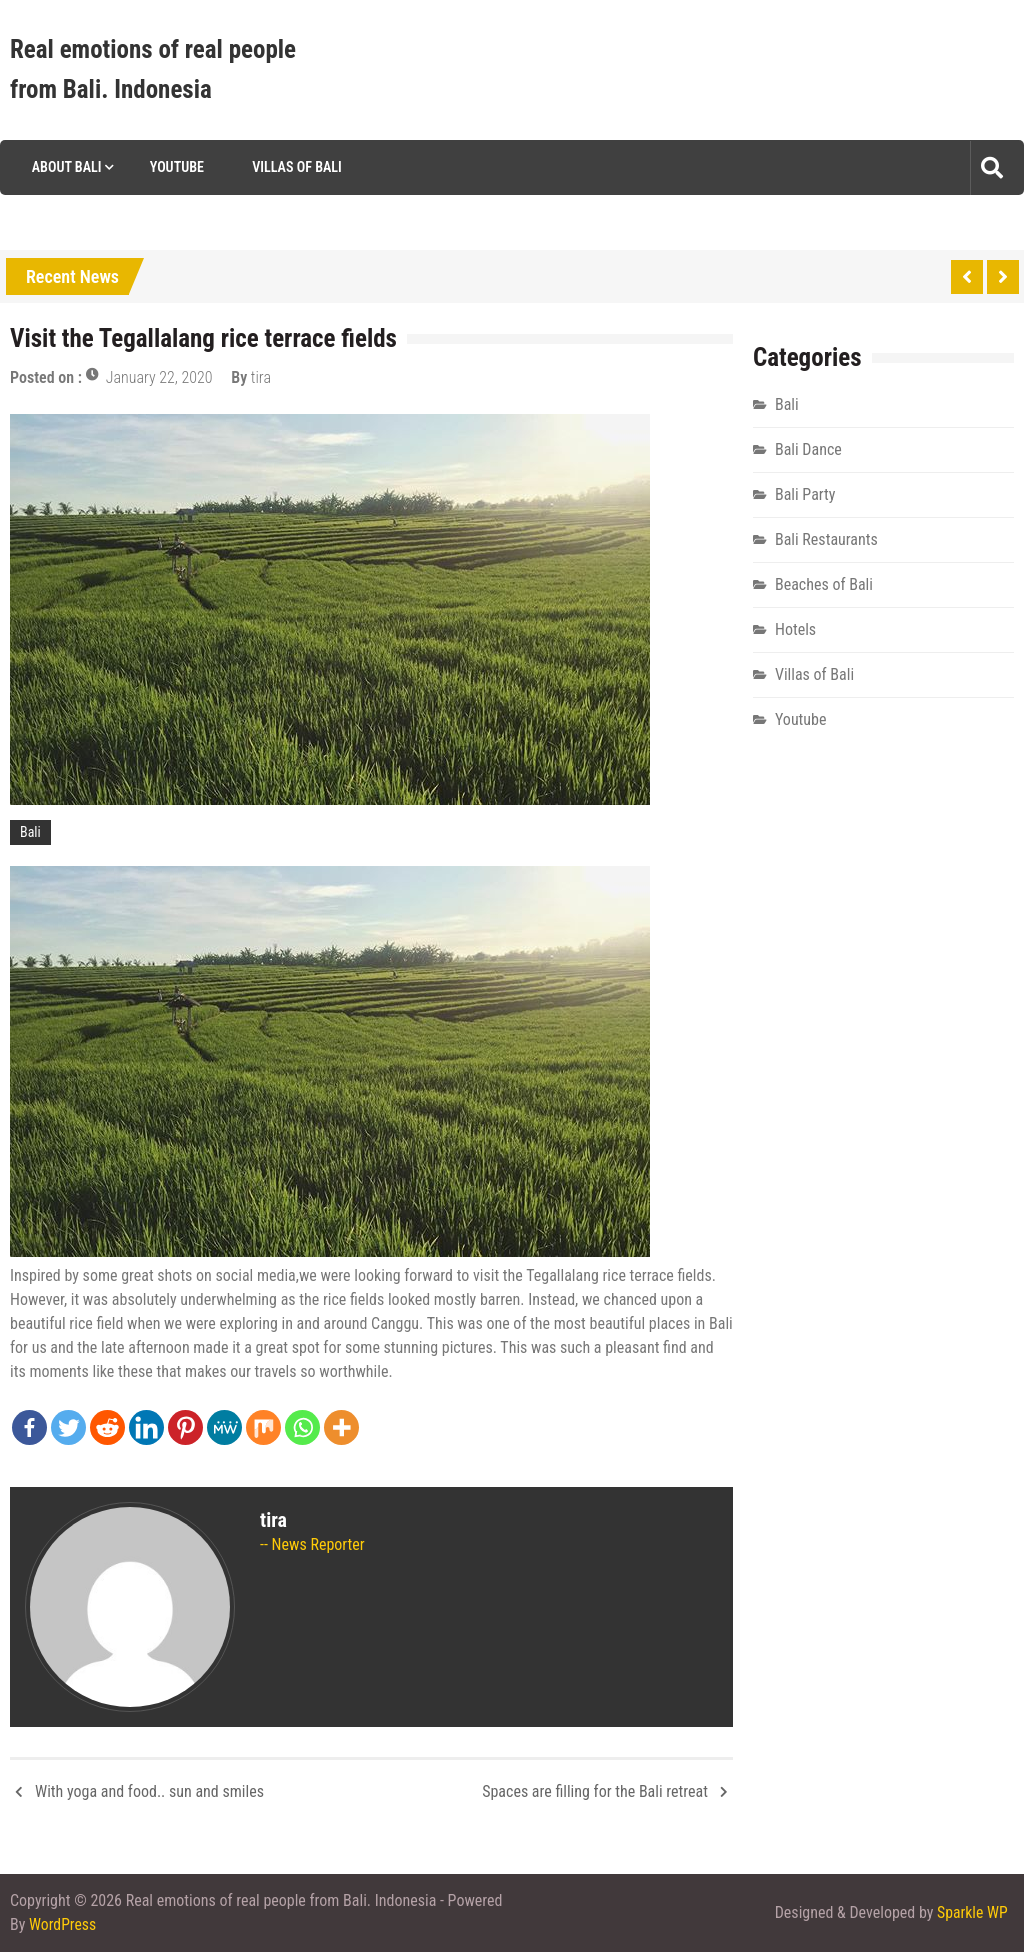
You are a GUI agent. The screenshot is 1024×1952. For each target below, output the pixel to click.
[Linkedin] (146, 1427)
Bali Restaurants (826, 539)
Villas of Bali (295, 167)
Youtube (175, 167)
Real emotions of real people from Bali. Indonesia (153, 69)
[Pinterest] (185, 1427)
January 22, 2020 (159, 377)
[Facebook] (29, 1427)
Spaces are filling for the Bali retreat (595, 1791)
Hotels (795, 629)
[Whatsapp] (302, 1427)
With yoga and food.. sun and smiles (149, 1791)
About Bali (64, 167)
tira (261, 377)
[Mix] (263, 1427)
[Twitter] (68, 1427)
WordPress (63, 1924)
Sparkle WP (972, 1912)
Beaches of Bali (824, 584)
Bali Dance (808, 449)
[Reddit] (107, 1427)
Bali (30, 832)
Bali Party (805, 494)
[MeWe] (224, 1427)
